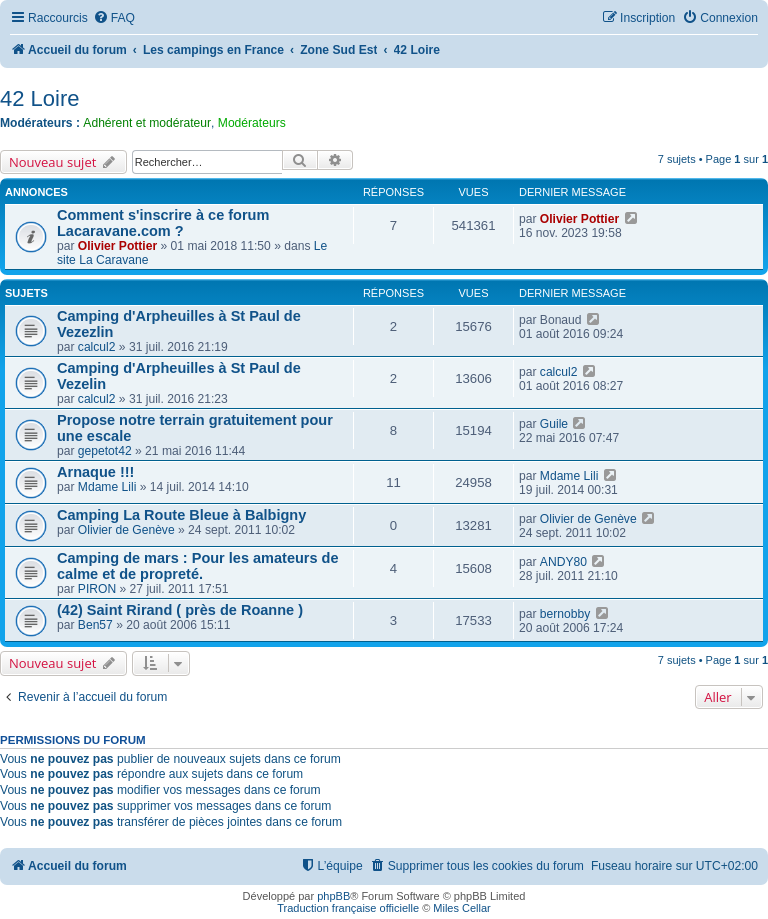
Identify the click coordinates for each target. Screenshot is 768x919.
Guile (554, 424)
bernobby (565, 614)
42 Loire (40, 98)
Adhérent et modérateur (147, 123)
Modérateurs (252, 123)
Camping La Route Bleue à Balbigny (181, 515)
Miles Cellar (461, 908)
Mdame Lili (107, 487)
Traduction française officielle (348, 908)
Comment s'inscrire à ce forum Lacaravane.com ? (163, 223)
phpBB (333, 896)
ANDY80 (563, 562)
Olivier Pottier (117, 246)
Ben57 (95, 625)
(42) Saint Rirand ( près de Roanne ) (180, 610)
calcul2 (97, 347)
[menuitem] (114, 18)
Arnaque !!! (95, 472)
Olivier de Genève (126, 530)
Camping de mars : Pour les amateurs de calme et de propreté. (198, 566)
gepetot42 (105, 451)
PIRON (97, 589)
